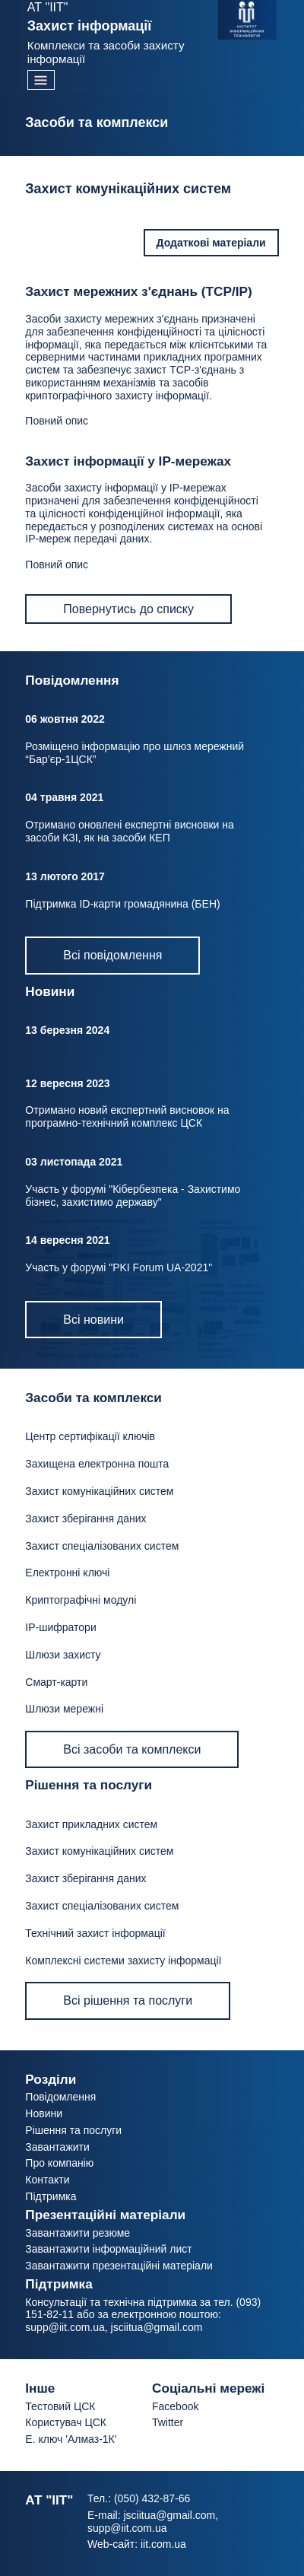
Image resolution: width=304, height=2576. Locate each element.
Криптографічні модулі (80, 1600)
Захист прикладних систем (91, 1824)
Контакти (47, 2180)
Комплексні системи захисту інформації (123, 1960)
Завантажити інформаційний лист (108, 2249)
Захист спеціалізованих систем (102, 1546)
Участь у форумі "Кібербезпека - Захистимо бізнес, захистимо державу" (132, 1195)
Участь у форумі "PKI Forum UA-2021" (118, 1267)
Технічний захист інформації (95, 1933)
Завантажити (57, 2147)
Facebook (175, 2406)
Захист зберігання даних (85, 1518)
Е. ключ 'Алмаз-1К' (70, 2439)
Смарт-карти (56, 1682)
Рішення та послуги (73, 2130)
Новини (43, 2113)
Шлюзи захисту (62, 1655)
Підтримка (50, 2196)
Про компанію (59, 2163)
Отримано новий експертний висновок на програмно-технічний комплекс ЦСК (127, 1116)
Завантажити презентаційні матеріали (119, 2266)
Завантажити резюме (77, 2233)
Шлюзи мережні (64, 1709)
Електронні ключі (67, 1572)
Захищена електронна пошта (97, 1464)
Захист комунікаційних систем (99, 1491)
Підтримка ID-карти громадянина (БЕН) (122, 904)
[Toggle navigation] (41, 80)
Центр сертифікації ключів (90, 1436)
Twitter (167, 2422)
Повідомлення (60, 2097)
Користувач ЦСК (65, 2422)
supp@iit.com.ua (64, 2327)
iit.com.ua (163, 2544)
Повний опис (56, 421)
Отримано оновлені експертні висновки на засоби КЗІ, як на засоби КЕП (129, 831)
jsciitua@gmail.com (157, 2327)
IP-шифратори (60, 1627)
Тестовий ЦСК (60, 2406)
